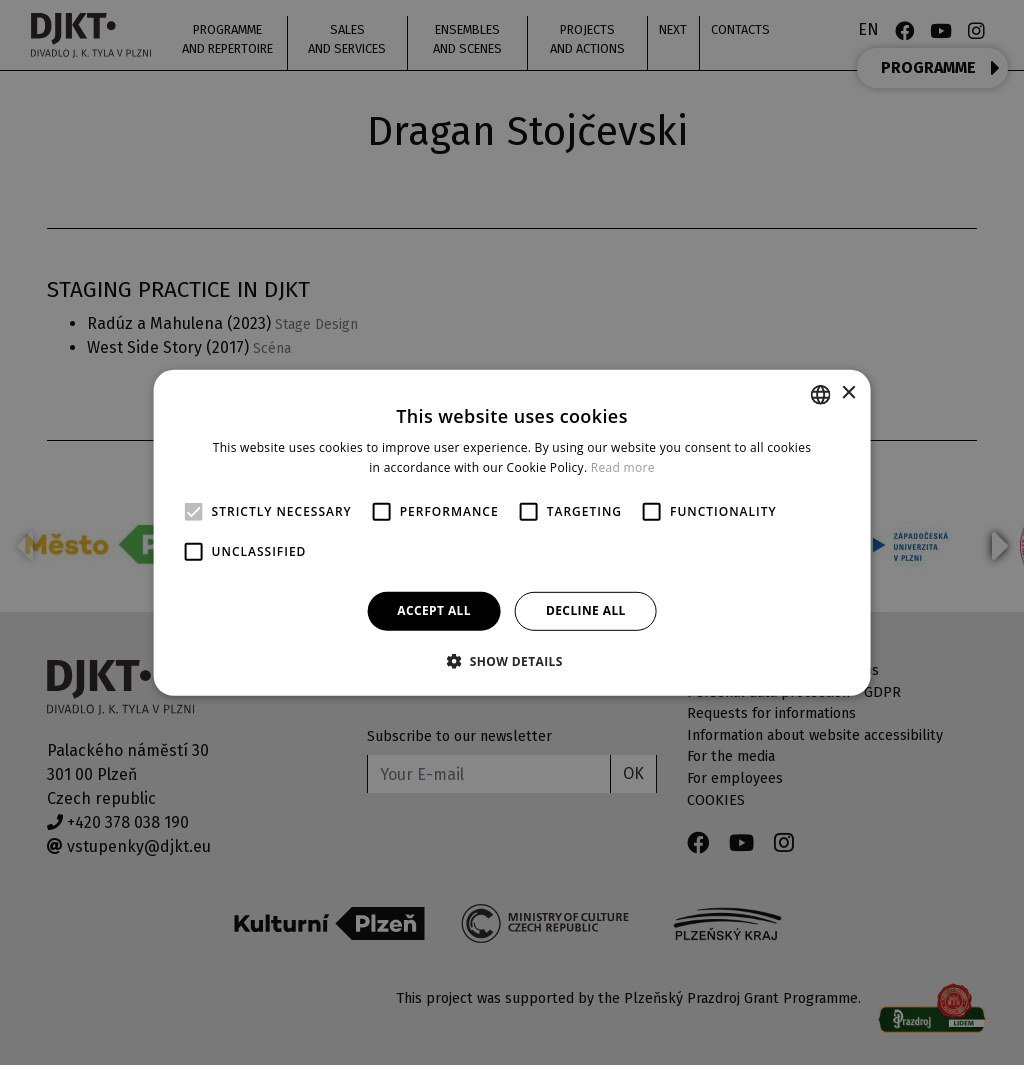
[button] (512, 661)
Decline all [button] (586, 610)
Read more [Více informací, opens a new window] (623, 467)
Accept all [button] (434, 610)
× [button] (847, 393)
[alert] (512, 532)
